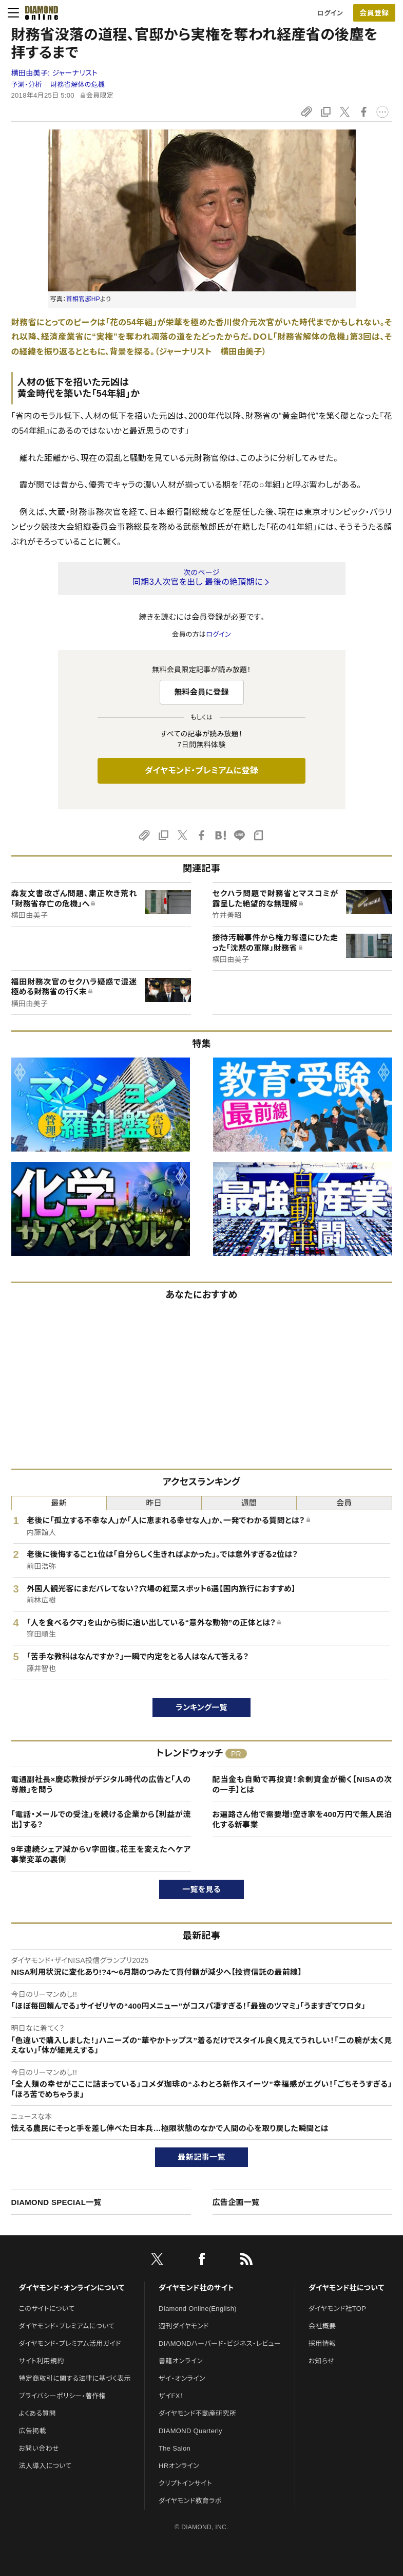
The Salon (174, 2448)
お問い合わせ (39, 2448)
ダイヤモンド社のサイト (196, 2288)
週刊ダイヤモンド (184, 2326)
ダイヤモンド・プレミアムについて (67, 2326)
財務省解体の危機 (77, 84)
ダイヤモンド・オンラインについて (72, 2288)
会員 (344, 1502)
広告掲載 (32, 2431)
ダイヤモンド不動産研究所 (197, 2413)
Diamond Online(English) (198, 2308)
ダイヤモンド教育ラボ (190, 2501)
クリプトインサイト (185, 2483)
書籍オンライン (181, 2361)
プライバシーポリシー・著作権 (62, 2396)
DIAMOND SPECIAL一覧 (56, 2202)
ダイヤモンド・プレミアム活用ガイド (70, 2343)
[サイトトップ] (38, 13)
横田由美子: (54, 73)
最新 (59, 1502)
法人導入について (45, 2466)
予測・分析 (26, 84)
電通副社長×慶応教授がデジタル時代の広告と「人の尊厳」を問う (101, 1784)
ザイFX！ (171, 2396)
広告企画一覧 (236, 2202)
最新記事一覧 (201, 2157)
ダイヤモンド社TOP (337, 2308)
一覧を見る (201, 1889)
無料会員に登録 (201, 692)
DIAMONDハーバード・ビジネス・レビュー (220, 2343)
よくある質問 (37, 2413)
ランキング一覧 (201, 1707)
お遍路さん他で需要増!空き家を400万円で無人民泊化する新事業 (302, 1819)
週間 (249, 1502)
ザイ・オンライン (182, 2378)
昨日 (154, 1502)
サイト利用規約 (41, 2361)
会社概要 (322, 2326)
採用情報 (322, 2343)
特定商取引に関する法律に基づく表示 (75, 2378)
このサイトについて (47, 2308)
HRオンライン (179, 2466)
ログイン (330, 13)
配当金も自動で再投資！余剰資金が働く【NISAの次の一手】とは (302, 1784)
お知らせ (321, 2361)
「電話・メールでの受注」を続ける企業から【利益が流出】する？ (101, 1819)
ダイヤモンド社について (346, 2288)
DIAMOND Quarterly (190, 2431)
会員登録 (374, 13)
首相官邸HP (83, 299)
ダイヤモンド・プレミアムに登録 (201, 770)
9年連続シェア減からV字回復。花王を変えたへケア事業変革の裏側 (101, 1854)
